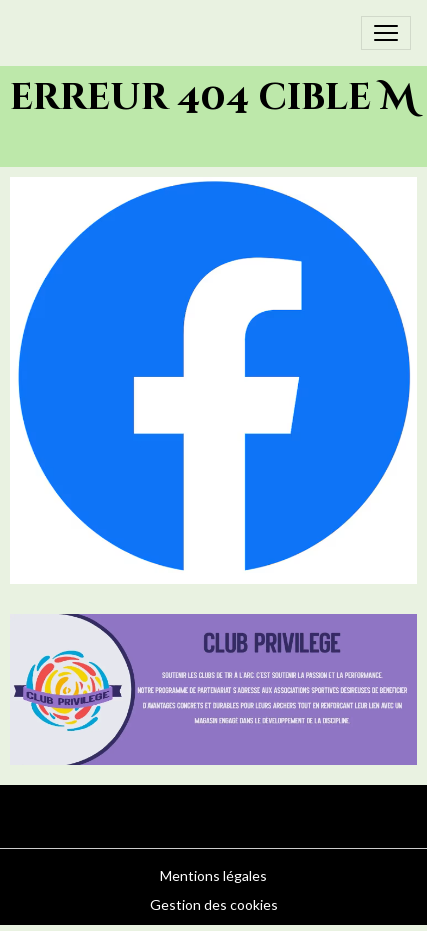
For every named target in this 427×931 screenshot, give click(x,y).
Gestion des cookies (214, 904)
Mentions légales (213, 875)
